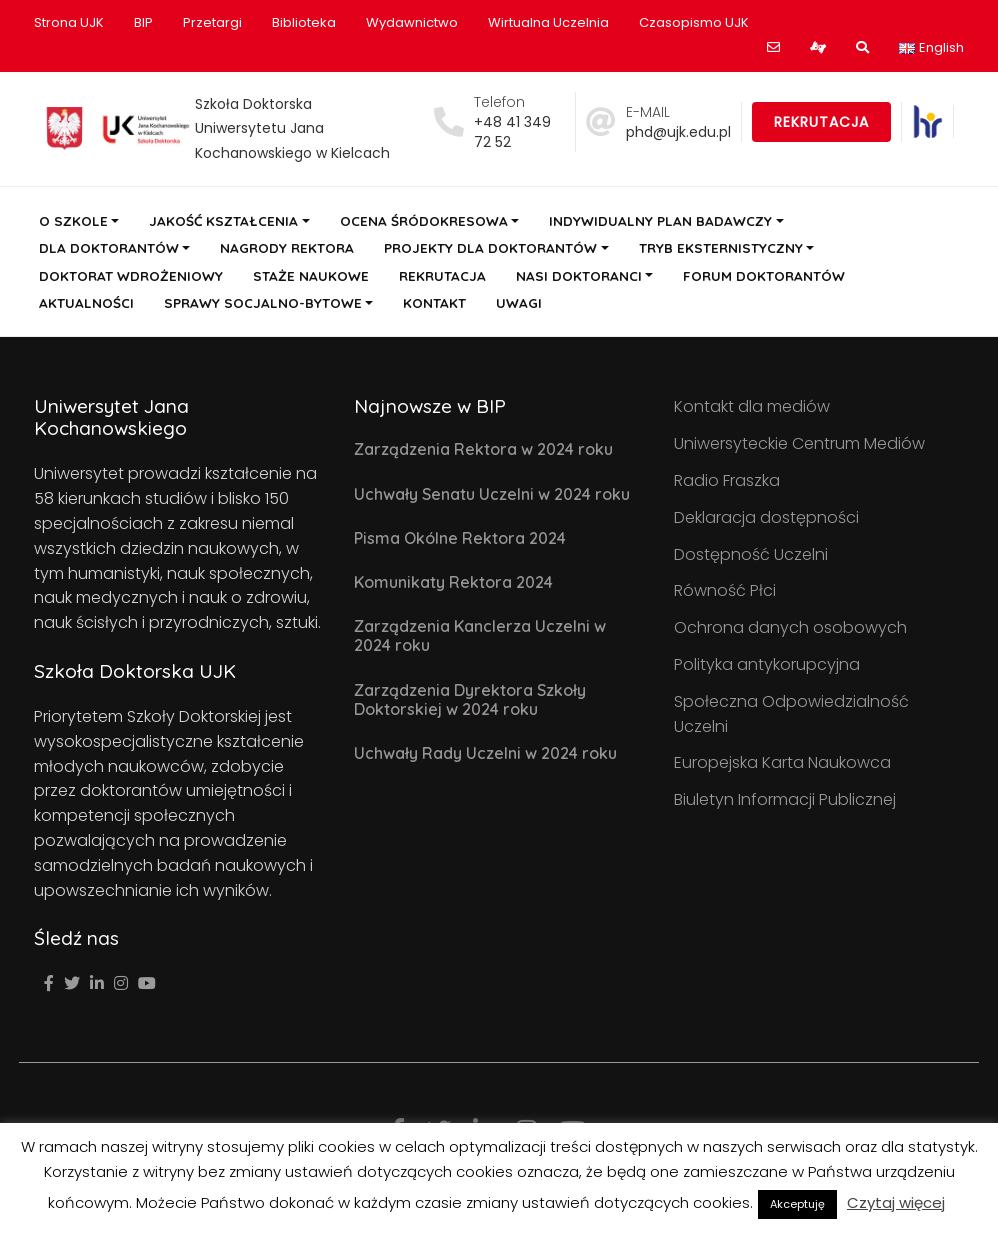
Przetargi (212, 22)
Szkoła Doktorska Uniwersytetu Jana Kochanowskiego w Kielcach (292, 129)
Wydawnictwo (412, 22)
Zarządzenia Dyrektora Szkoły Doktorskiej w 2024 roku (470, 699)
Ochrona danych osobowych (790, 627)
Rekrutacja (821, 122)
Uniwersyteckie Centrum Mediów (799, 443)
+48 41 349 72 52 (512, 132)
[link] (927, 121)
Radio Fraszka (727, 480)
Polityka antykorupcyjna (767, 664)
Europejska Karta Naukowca (782, 762)
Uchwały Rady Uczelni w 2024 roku (485, 753)
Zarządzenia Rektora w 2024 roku (483, 449)
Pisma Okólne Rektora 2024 (460, 538)
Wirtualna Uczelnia (548, 22)
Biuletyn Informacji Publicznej (785, 799)
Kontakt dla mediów (752, 406)
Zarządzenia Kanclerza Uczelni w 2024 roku (480, 635)
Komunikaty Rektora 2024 (453, 582)
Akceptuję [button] (797, 1204)
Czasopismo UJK (694, 22)
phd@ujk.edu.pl (678, 132)
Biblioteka (304, 22)
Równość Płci (725, 590)
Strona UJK (69, 22)
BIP (143, 22)
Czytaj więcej (896, 1202)
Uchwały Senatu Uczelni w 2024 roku (492, 494)
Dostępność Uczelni (751, 554)
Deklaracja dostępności (766, 517)
